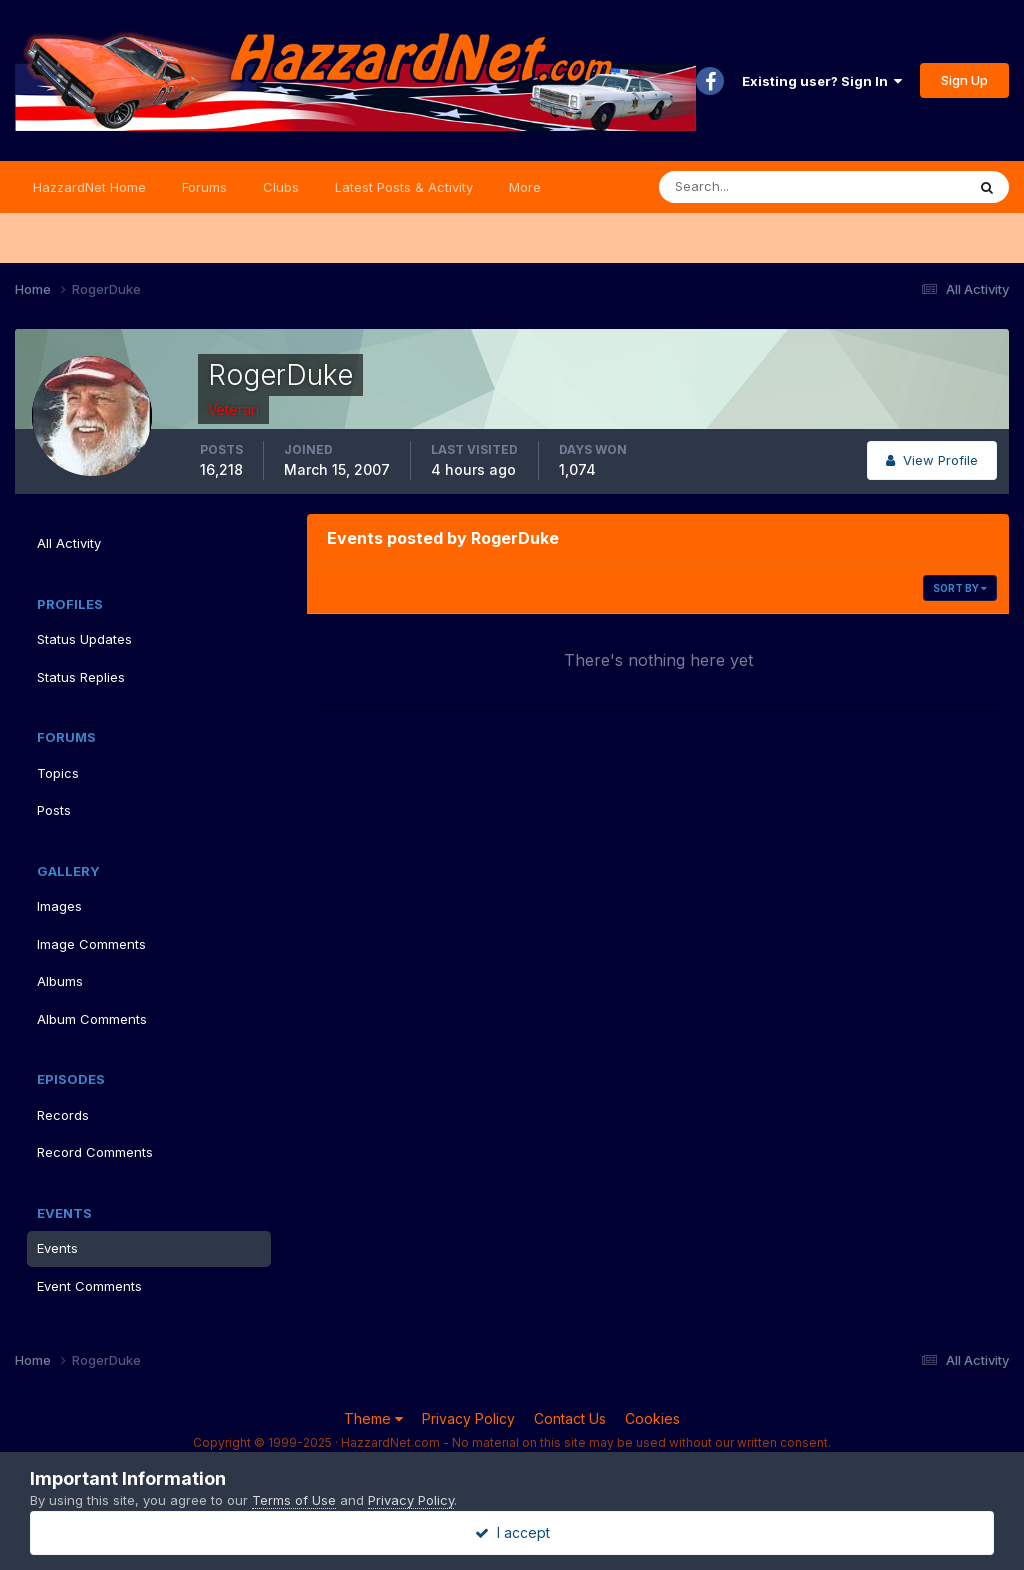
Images (59, 906)
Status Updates (84, 639)
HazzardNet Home (89, 187)
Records (63, 1115)
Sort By (960, 588)
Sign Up (964, 80)
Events (57, 1248)
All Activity (69, 543)
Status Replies (81, 677)
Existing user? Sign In (822, 81)
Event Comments (89, 1286)
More (525, 187)
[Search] (747, 187)
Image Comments (91, 944)
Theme (373, 1418)
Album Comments (92, 1019)
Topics (58, 773)
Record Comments (95, 1152)
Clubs (281, 187)
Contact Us (570, 1418)
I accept (512, 1532)
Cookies (652, 1418)
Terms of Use (294, 1500)
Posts (54, 810)
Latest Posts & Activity (404, 187)
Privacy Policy (468, 1418)
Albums (60, 981)
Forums (204, 187)
